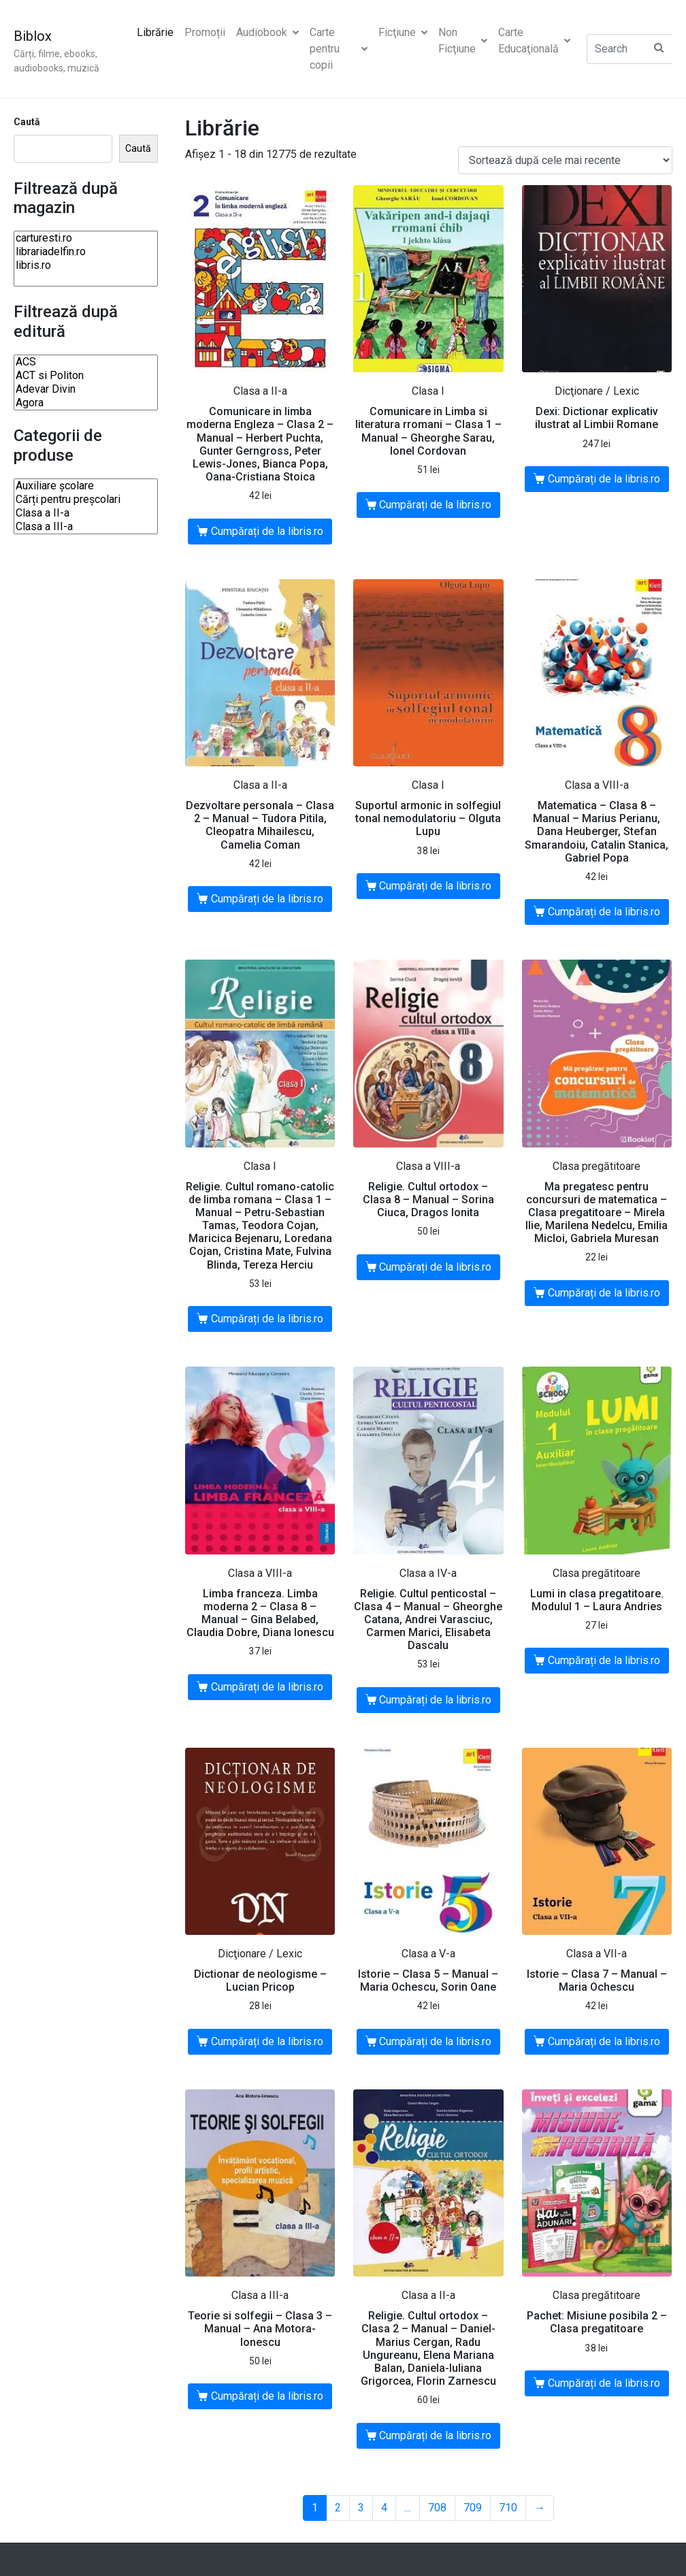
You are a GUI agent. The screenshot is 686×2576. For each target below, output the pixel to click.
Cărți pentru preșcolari (85, 499)
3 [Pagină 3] (361, 2507)
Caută (27, 121)
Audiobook (267, 32)
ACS (85, 362)
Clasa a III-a (85, 527)
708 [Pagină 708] (437, 2507)
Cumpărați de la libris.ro (267, 531)
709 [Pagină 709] (472, 2507)
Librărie (155, 32)
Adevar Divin (85, 389)
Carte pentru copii (339, 48)
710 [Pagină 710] (508, 2507)
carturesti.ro (85, 238)
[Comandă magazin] (565, 160)
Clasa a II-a (85, 513)
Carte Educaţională (534, 40)
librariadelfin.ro (85, 252)
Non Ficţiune (462, 40)
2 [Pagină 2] (338, 2507)
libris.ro (85, 265)
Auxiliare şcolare (85, 486)
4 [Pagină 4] (384, 2507)
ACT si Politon (85, 375)
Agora (85, 403)
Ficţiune (402, 32)
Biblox (33, 36)
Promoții (204, 32)
